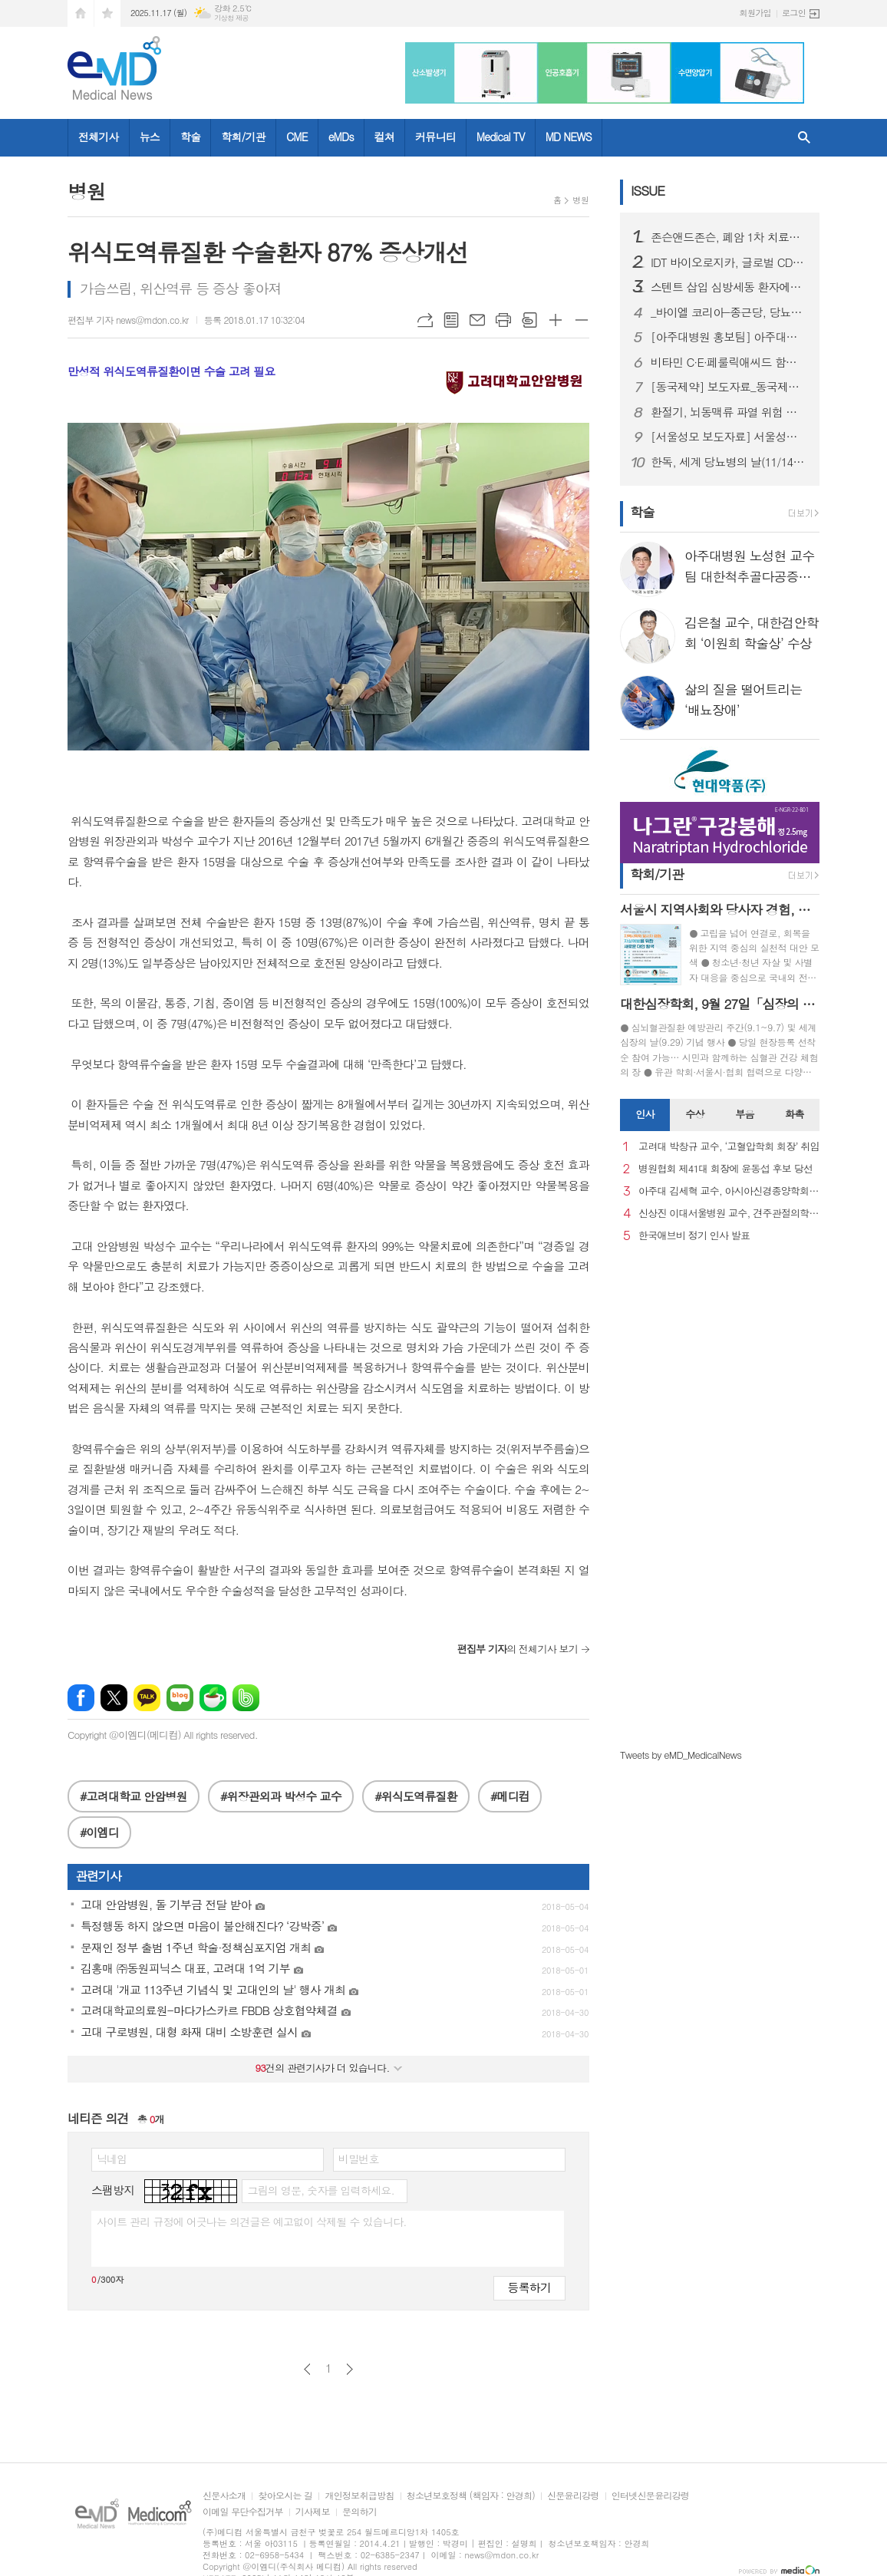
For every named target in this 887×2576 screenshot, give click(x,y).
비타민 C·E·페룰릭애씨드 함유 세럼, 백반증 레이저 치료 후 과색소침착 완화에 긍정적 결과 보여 (729, 362)
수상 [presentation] (694, 1114)
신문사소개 (224, 2496)
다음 (349, 2369)
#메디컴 (509, 1796)
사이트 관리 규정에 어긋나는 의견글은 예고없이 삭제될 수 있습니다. (252, 2221)
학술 (190, 136)
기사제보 (312, 2512)
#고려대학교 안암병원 (133, 1796)
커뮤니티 (435, 136)
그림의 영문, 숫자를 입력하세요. (320, 2190)
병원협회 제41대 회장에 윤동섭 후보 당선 (725, 1169)
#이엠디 (99, 1832)
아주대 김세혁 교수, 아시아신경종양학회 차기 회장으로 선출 (728, 1191)
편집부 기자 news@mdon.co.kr (128, 319)
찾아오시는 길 (285, 2496)
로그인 (794, 12)
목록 (451, 320)
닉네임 (112, 2158)
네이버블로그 (180, 1697)
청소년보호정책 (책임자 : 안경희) (471, 2496)
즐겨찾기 (107, 13)
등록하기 (529, 2287)
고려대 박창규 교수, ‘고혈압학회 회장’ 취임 (728, 1146)
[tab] (645, 1115)
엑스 (114, 1697)
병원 (580, 200)
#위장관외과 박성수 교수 (280, 1796)
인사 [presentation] (644, 1114)
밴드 (245, 1697)
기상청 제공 (231, 18)
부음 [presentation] (744, 1114)
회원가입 (755, 12)
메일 (477, 320)
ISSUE (647, 190)
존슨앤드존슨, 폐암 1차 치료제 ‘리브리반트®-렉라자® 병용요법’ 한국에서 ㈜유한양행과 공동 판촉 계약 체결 (729, 237)
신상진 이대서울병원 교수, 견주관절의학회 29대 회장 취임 (728, 1213)
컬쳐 (384, 136)
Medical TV (500, 136)
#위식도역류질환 (415, 1796)
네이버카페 (212, 1697)
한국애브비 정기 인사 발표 (694, 1235)
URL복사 (425, 320)
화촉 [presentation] (794, 1114)
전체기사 (98, 136)
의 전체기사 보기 (517, 1648)
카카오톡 (147, 1697)
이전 (307, 2369)
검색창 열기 (804, 138)
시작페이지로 (81, 13)
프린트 (503, 320)
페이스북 (81, 1697)
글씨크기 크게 (555, 320)
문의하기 (359, 2512)
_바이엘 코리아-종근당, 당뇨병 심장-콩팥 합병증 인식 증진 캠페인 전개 (729, 312)
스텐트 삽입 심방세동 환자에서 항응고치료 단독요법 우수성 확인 (729, 287)
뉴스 (150, 136)
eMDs (341, 136)
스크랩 (529, 320)
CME (297, 136)
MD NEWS (569, 136)
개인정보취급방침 (359, 2496)
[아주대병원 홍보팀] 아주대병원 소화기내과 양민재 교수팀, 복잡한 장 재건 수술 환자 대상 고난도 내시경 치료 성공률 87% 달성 (729, 337)
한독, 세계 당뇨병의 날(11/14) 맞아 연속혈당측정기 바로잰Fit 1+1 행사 (729, 462)
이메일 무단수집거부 (243, 2512)
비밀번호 (358, 2158)
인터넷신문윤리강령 (651, 2496)
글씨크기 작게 (581, 320)
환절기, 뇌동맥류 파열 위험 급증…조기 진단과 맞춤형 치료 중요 (729, 412)
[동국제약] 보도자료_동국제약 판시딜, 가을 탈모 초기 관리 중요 (729, 386)
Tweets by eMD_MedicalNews (680, 1754)
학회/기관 (243, 136)
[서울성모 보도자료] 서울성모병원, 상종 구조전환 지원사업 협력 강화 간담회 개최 (729, 436)
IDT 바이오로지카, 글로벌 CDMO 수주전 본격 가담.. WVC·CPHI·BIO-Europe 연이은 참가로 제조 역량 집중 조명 (729, 262)
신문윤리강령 (573, 2496)
